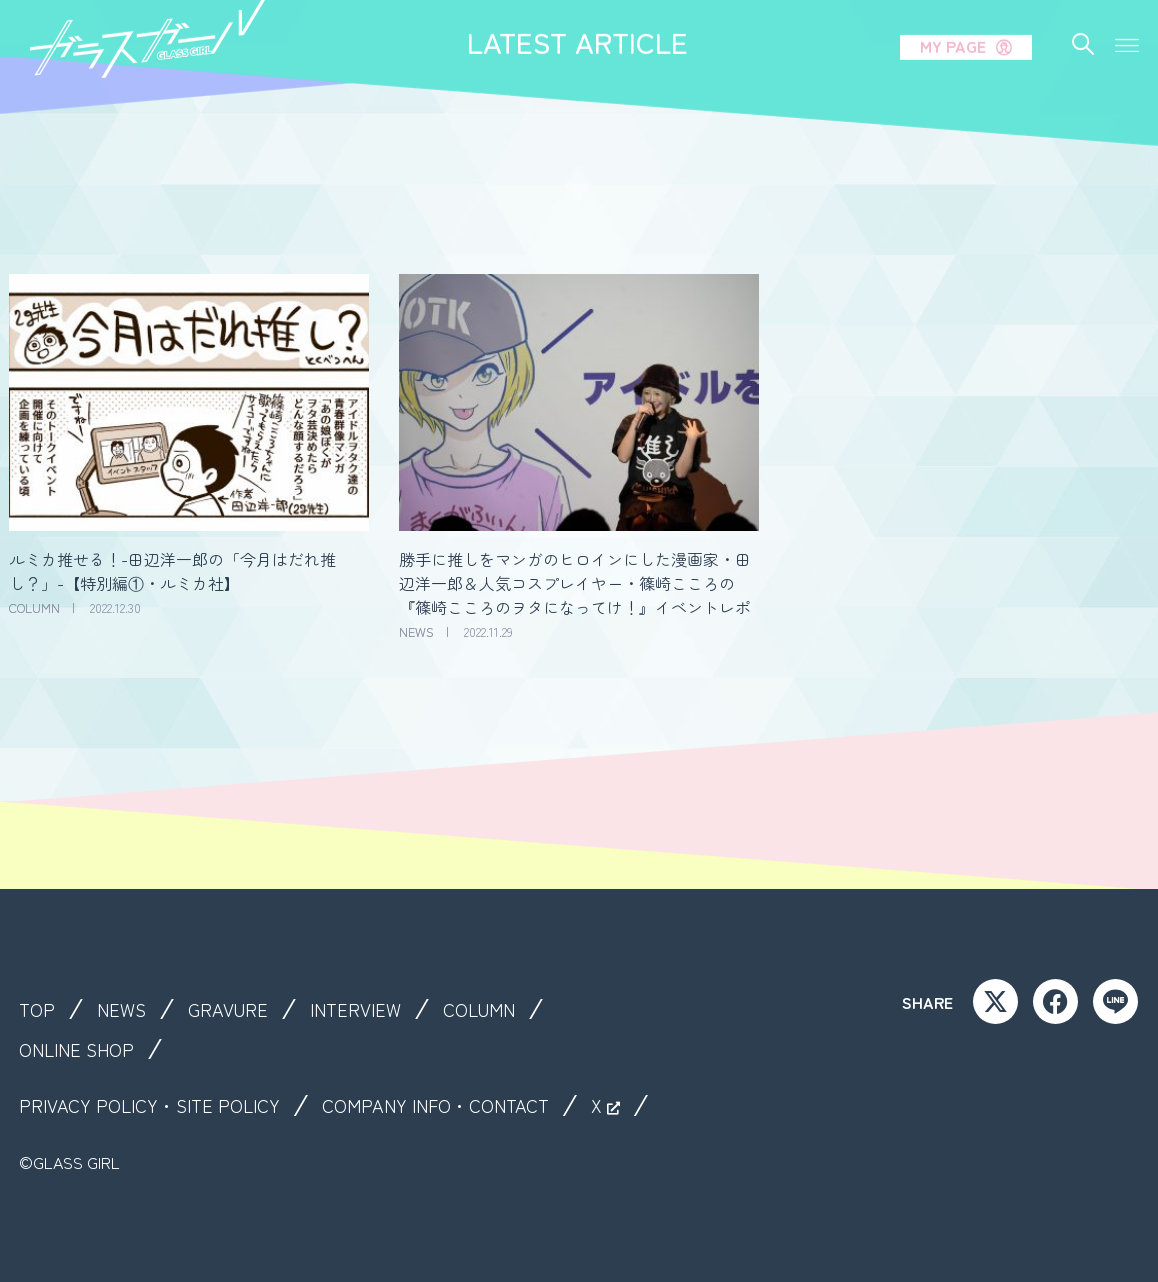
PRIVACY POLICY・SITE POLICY (159, 1105)
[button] (1126, 18)
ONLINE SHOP (82, 1049)
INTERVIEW (371, 1009)
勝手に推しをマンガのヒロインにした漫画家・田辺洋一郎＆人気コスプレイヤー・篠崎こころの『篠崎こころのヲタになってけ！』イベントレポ (575, 583)
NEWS (126, 1009)
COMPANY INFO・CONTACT (465, 1105)
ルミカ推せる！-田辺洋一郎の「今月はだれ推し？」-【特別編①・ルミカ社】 (172, 571)
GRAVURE (237, 1009)
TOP (38, 1009)
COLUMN (502, 1009)
